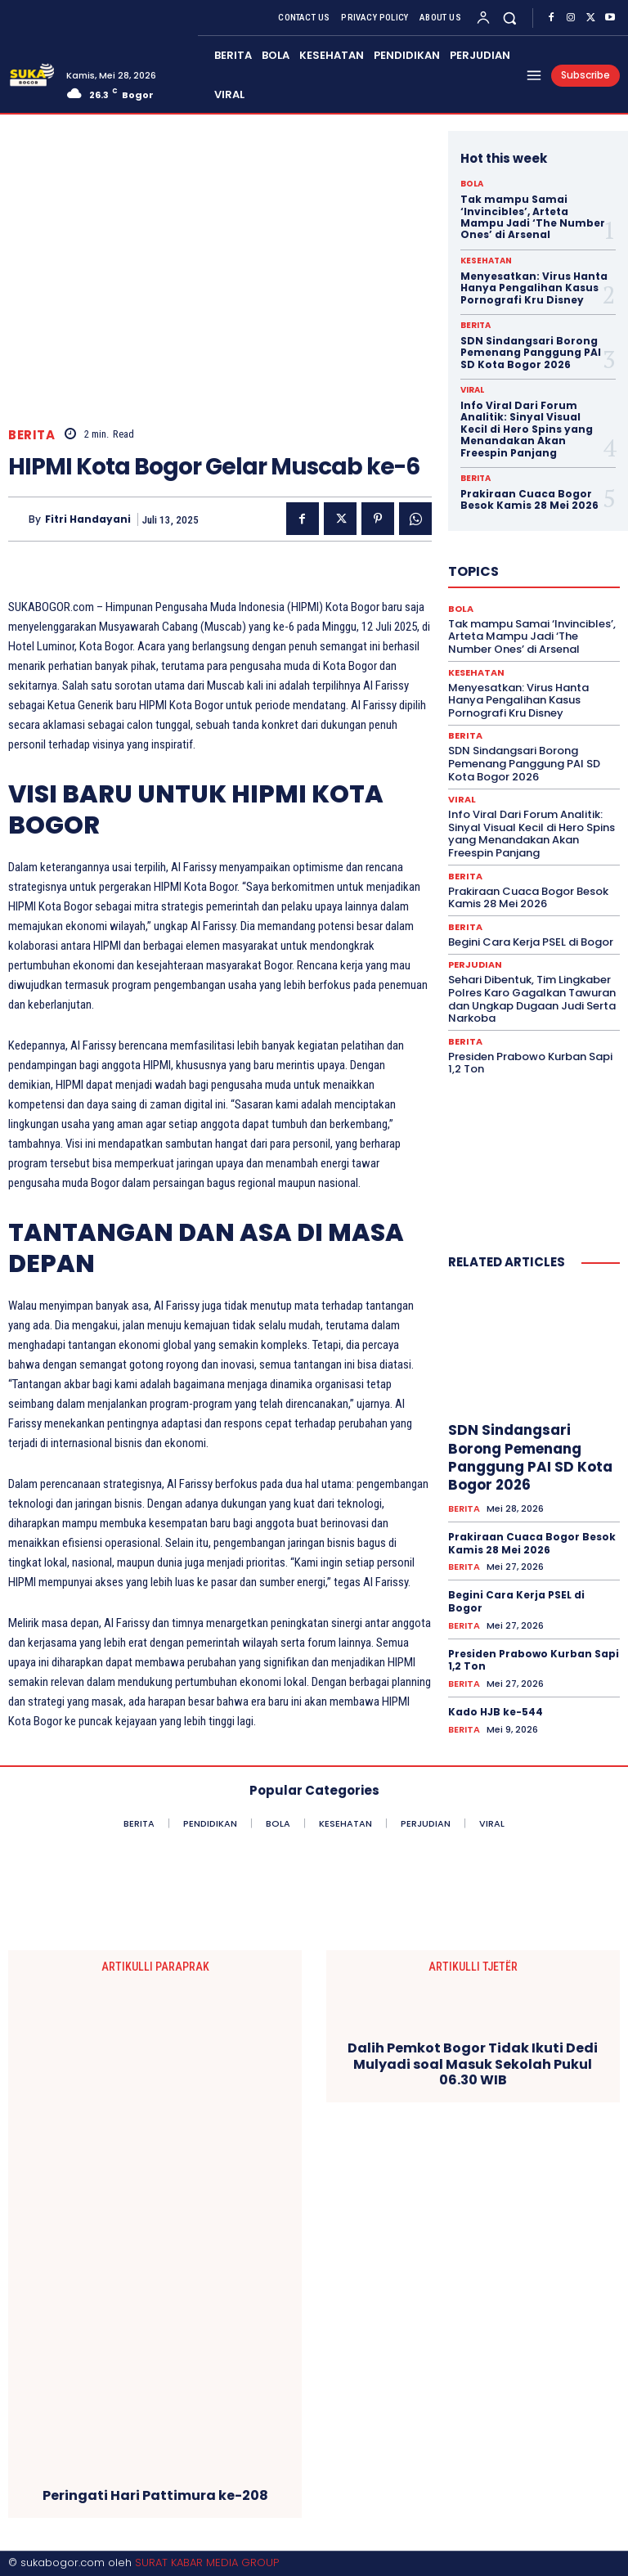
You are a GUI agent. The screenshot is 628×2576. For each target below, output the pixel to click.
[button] (509, 17)
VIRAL (472, 390)
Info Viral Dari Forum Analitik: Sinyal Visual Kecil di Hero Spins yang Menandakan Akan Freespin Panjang (526, 429)
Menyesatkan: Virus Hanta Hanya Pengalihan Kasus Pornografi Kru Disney (534, 288)
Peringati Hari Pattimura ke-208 (155, 2495)
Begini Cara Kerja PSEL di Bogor (530, 942)
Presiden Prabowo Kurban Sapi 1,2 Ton (530, 1063)
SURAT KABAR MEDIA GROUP (207, 2562)
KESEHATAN (486, 261)
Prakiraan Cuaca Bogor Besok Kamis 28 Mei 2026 (529, 499)
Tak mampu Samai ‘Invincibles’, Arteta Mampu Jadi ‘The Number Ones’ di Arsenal (532, 216)
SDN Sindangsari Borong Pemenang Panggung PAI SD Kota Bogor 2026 (530, 352)
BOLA (471, 184)
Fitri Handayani (88, 519)
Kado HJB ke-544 (495, 1712)
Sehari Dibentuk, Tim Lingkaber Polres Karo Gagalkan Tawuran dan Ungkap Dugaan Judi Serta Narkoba (532, 999)
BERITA (31, 435)
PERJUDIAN (475, 964)
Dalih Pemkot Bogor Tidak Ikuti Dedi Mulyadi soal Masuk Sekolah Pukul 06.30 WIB (473, 2064)
